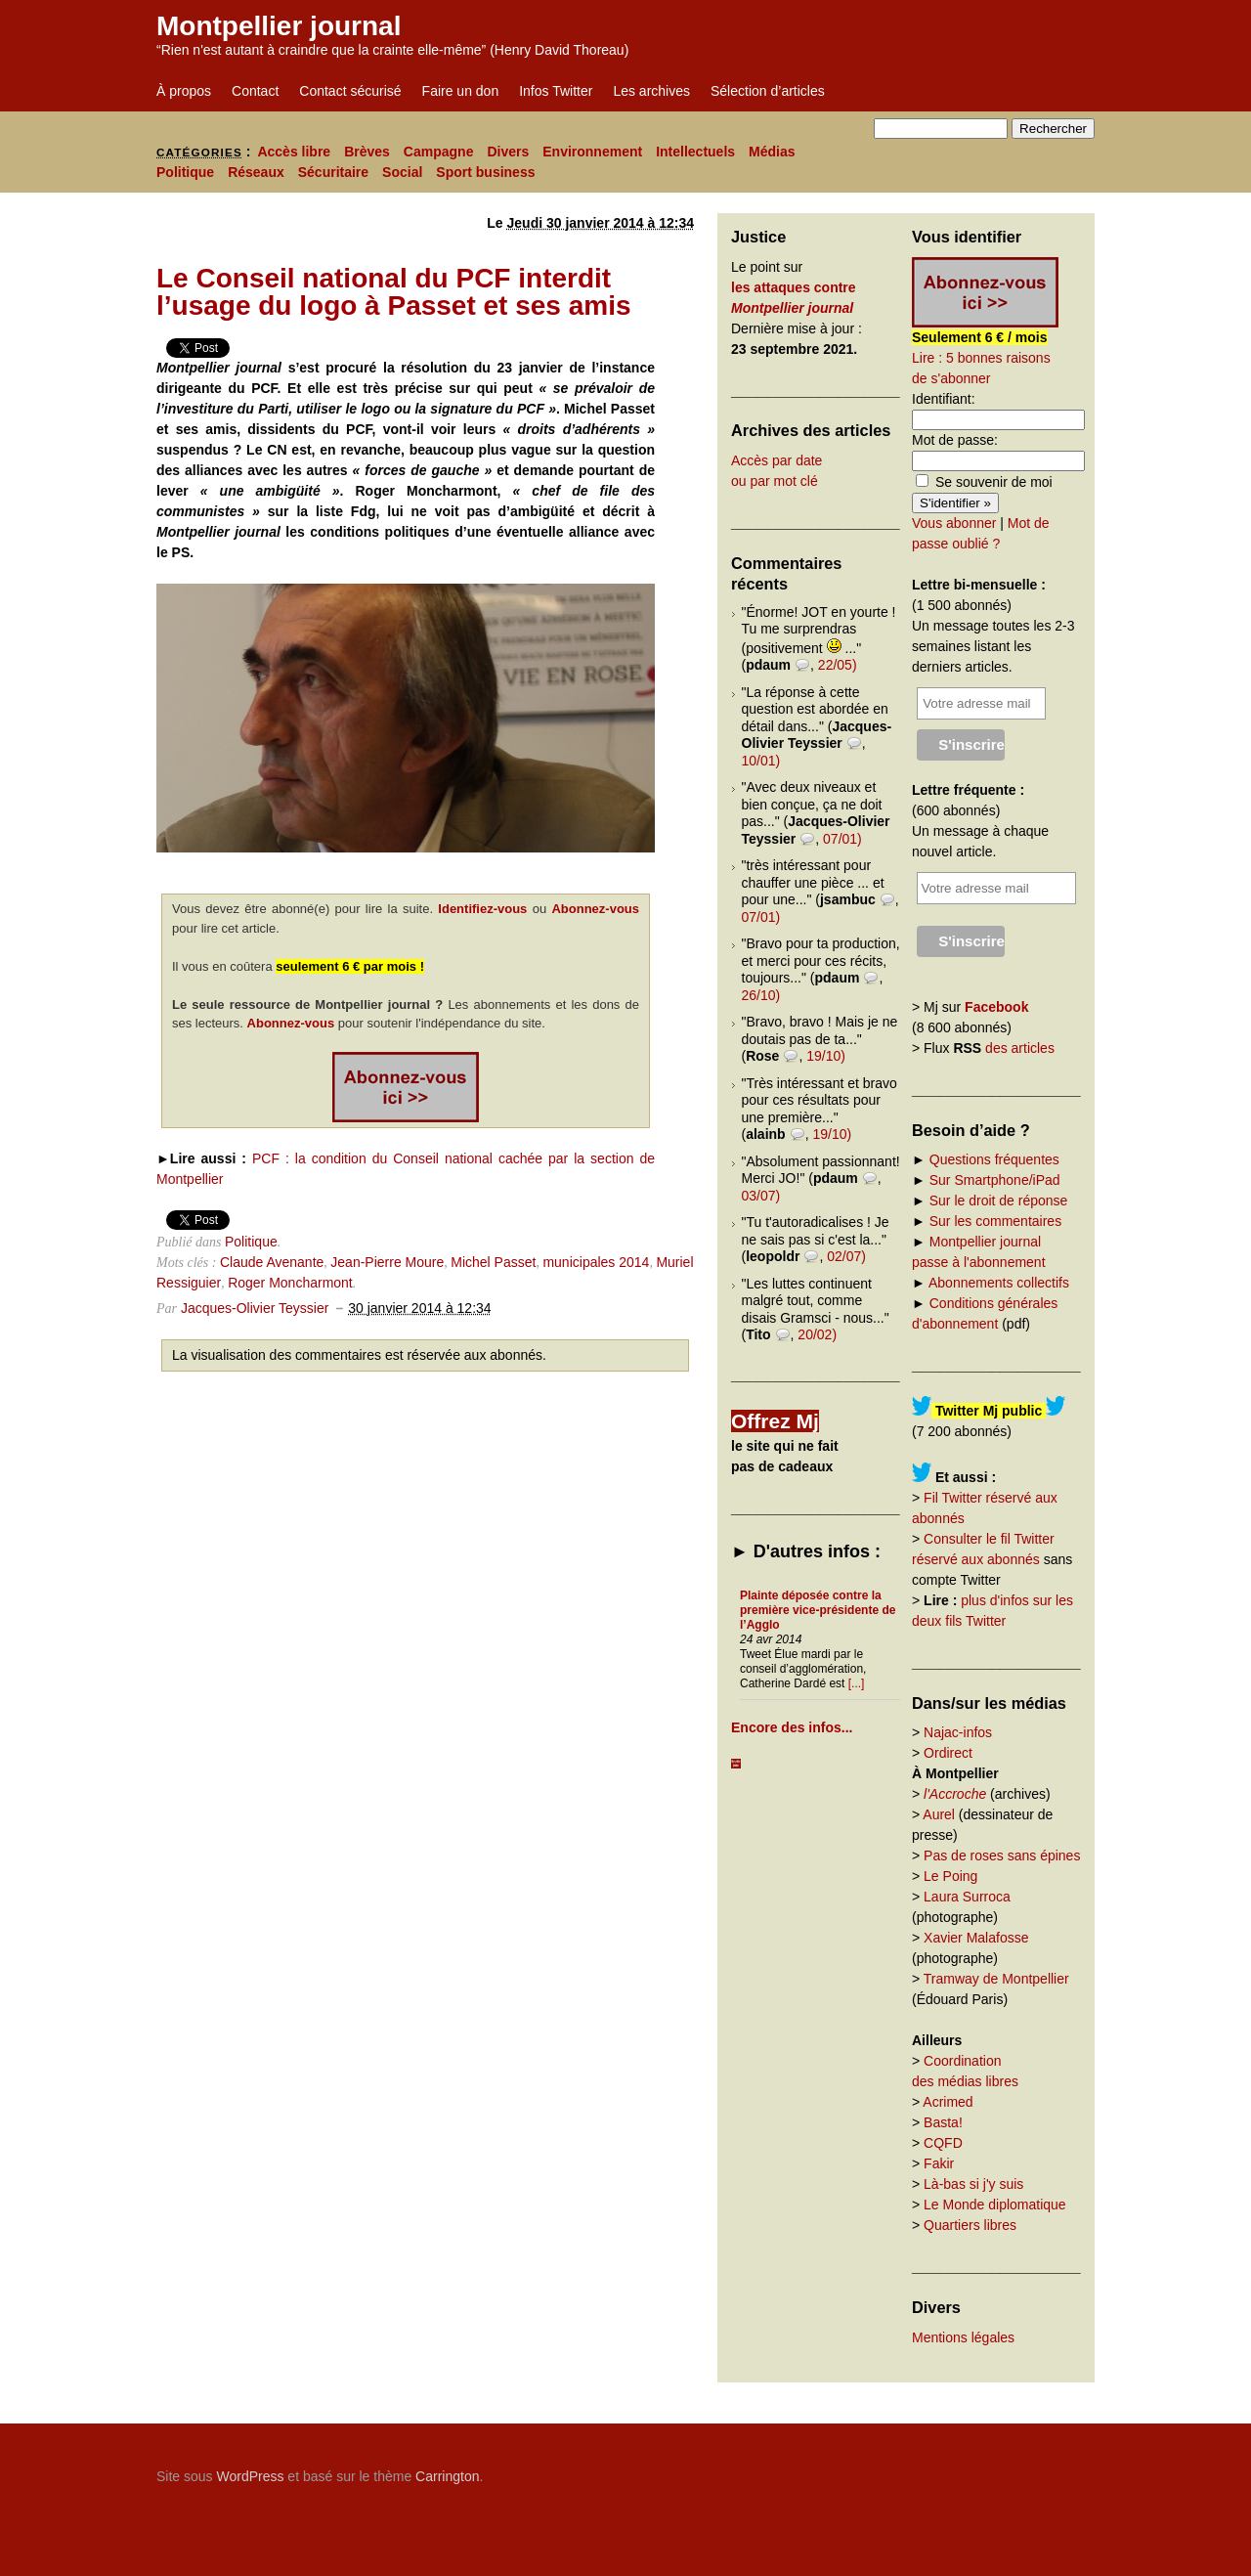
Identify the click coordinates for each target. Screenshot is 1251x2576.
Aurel (939, 1814)
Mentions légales (963, 2337)
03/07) (761, 1195)
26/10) (761, 995)
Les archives (651, 91)
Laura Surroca (967, 1896)
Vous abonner (954, 523)
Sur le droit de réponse (998, 1200)
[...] (856, 1683)
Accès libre (293, 151)
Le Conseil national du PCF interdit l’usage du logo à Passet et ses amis (393, 292)
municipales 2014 (595, 1262)
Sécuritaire (333, 172)
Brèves (367, 151)
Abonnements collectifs (998, 1282)
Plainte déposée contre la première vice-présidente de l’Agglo (817, 1610)
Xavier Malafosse (976, 1937)
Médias (772, 151)
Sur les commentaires (995, 1221)
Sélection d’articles (768, 91)
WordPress (249, 2476)
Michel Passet (493, 1262)
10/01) (761, 760)
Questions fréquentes (994, 1159)
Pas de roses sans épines (1002, 1855)
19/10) (825, 1056)
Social (402, 172)
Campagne (439, 151)
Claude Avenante (272, 1262)
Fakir (939, 2163)
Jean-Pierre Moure (387, 1262)
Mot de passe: (955, 440)
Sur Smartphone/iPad (994, 1180)
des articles (1020, 1048)
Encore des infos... (791, 1727)
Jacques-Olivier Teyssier (254, 1308)
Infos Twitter (555, 91)
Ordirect (948, 1753)
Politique (185, 172)
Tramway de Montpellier (996, 1979)
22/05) (837, 665)
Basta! (943, 2122)
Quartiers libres (970, 2225)
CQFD (943, 2143)
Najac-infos (958, 1732)
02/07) (846, 1256)
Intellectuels (695, 151)
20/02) (817, 1334)
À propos (183, 91)
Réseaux (256, 172)
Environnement (592, 151)
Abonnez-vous (595, 908)
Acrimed (947, 2102)
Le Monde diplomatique (995, 2204)
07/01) (842, 839)
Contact (255, 91)
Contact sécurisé (350, 91)
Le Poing (950, 1876)
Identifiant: (943, 399)
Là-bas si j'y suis (973, 2184)
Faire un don (460, 91)
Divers (508, 151)
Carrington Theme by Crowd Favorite (972, 2469)
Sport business (485, 172)
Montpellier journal (278, 26)
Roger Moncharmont (290, 1282)
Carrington (447, 2476)
